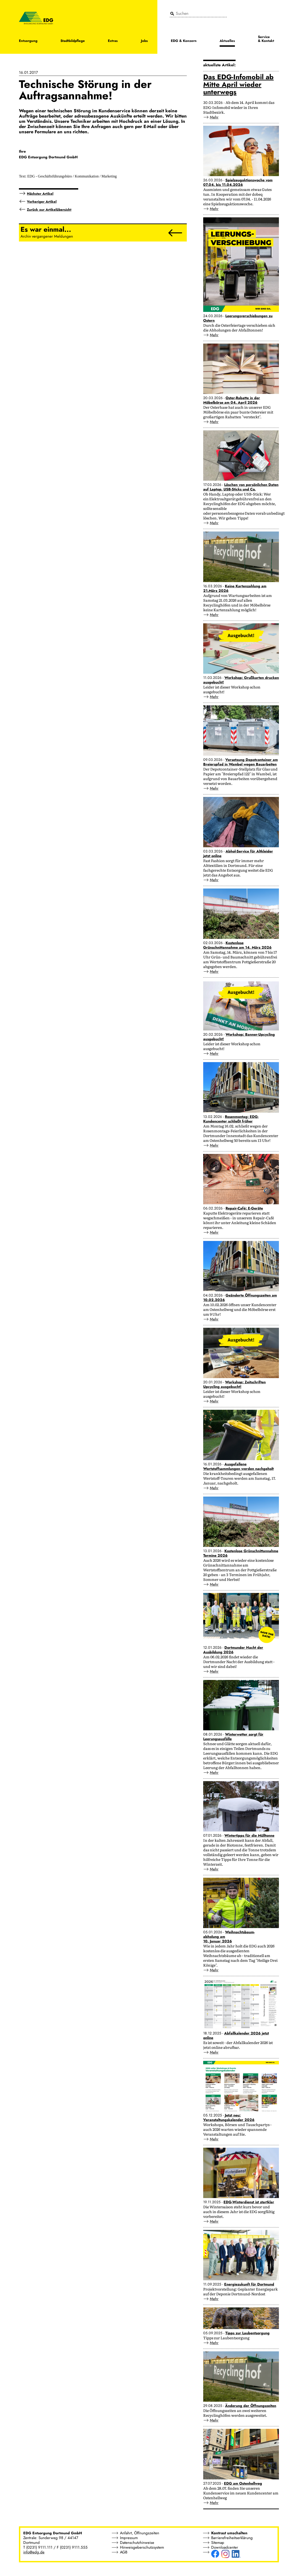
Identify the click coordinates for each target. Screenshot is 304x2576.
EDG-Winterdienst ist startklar (248, 2202)
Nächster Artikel (40, 193)
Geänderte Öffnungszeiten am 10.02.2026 (240, 1297)
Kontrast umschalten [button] (229, 2533)
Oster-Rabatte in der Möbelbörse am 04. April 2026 (231, 400)
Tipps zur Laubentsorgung (247, 2333)
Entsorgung (28, 41)
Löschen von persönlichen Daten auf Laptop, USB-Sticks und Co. (240, 487)
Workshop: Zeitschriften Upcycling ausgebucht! (234, 1384)
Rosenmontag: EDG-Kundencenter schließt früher (231, 1119)
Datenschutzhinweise (137, 2542)
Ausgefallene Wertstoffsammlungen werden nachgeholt (238, 1466)
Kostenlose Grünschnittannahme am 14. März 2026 (237, 945)
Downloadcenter (224, 2547)
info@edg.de (33, 2552)
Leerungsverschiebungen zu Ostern (238, 318)
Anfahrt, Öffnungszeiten (139, 2533)
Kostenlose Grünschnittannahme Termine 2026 (240, 1553)
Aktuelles (227, 41)
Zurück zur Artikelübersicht (49, 209)
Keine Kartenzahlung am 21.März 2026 (234, 588)
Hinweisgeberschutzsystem (142, 2547)
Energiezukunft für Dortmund (249, 2284)
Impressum (129, 2537)
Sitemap (217, 2542)
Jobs (144, 41)
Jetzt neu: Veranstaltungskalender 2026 (229, 2117)
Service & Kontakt (266, 39)
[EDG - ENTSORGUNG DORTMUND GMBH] (36, 18)
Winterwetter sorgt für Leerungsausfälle (233, 1736)
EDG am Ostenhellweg (243, 2483)
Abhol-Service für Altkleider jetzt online (238, 853)
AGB (123, 2552)
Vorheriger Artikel (42, 201)
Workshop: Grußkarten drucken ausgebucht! (241, 680)
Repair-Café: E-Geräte (244, 1208)
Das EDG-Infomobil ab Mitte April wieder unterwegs (238, 84)
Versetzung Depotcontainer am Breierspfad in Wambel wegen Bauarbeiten (240, 762)
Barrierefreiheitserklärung (232, 2537)
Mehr (214, 117)
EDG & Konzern (184, 41)
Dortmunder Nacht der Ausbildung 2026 (233, 1650)
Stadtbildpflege (72, 41)
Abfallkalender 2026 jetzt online (236, 2035)
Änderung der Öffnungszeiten (250, 2405)
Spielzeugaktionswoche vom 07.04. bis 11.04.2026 (238, 182)
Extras (113, 41)
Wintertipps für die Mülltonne (249, 1835)
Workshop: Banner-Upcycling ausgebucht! (239, 1037)
